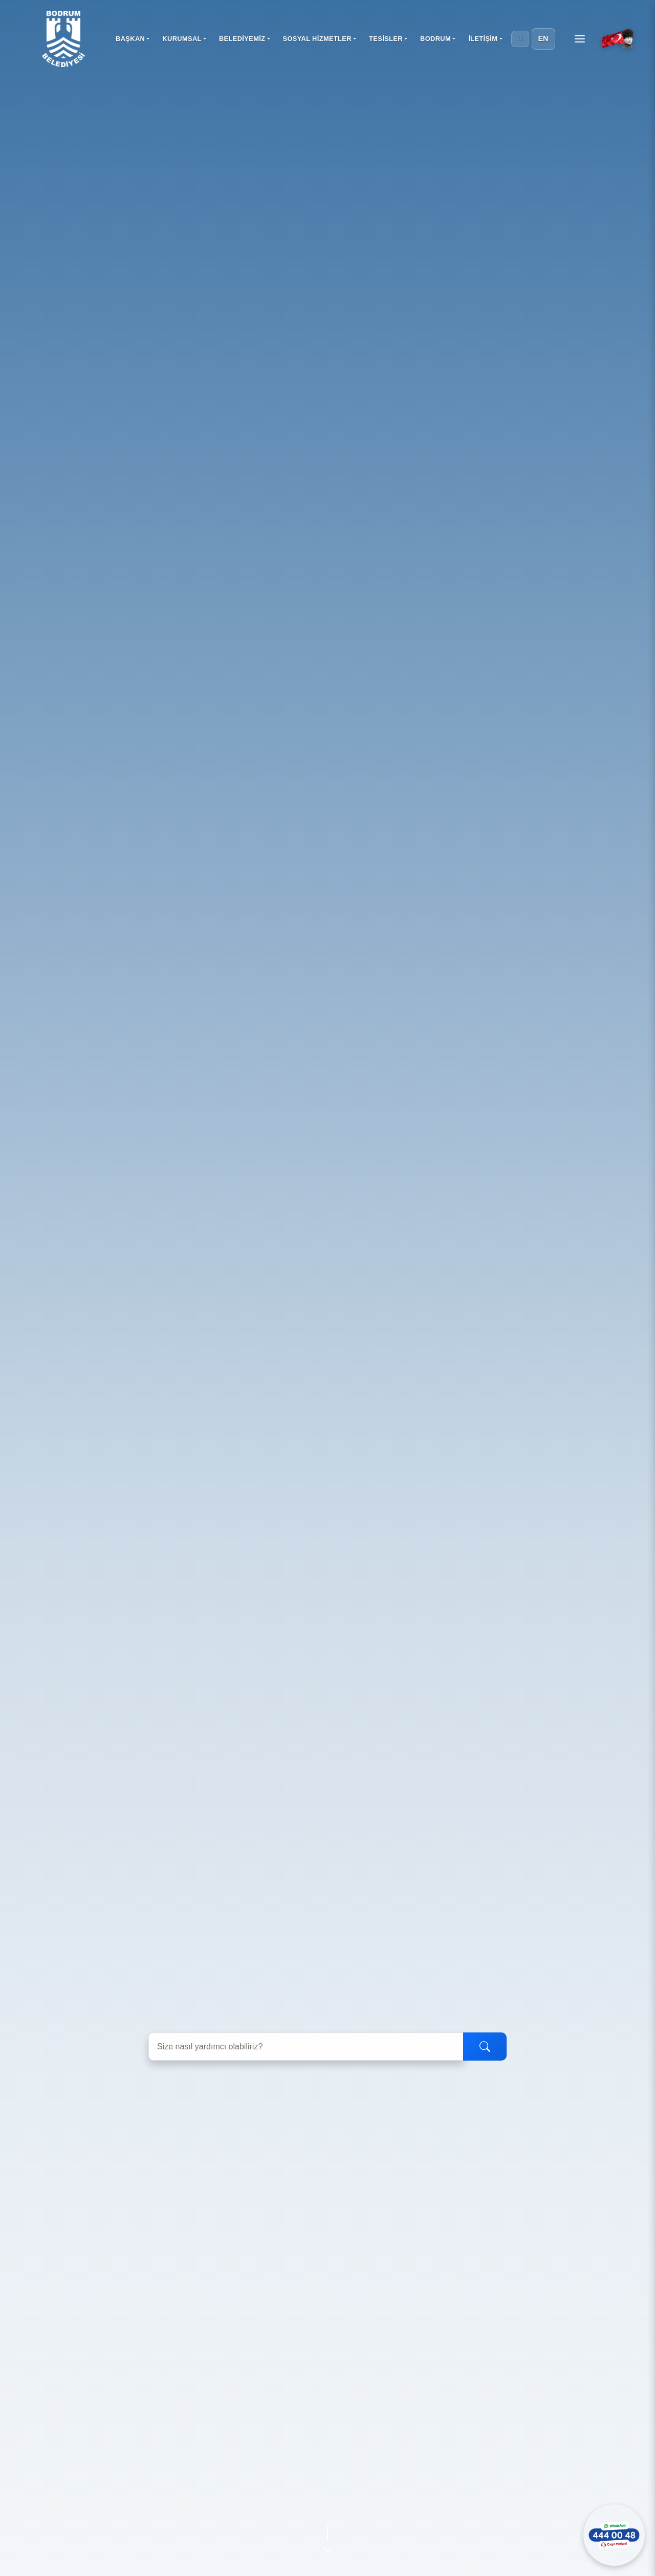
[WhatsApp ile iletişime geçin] (614, 2535)
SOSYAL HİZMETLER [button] (317, 38)
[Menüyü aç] (580, 39)
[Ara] (485, 2046)
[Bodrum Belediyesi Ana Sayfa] (63, 39)
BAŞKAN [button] (130, 38)
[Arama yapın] (306, 2046)
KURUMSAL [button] (181, 38)
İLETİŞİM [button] (482, 38)
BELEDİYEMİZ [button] (242, 38)
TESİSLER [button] (386, 38)
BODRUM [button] (435, 38)
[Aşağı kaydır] (327, 2537)
